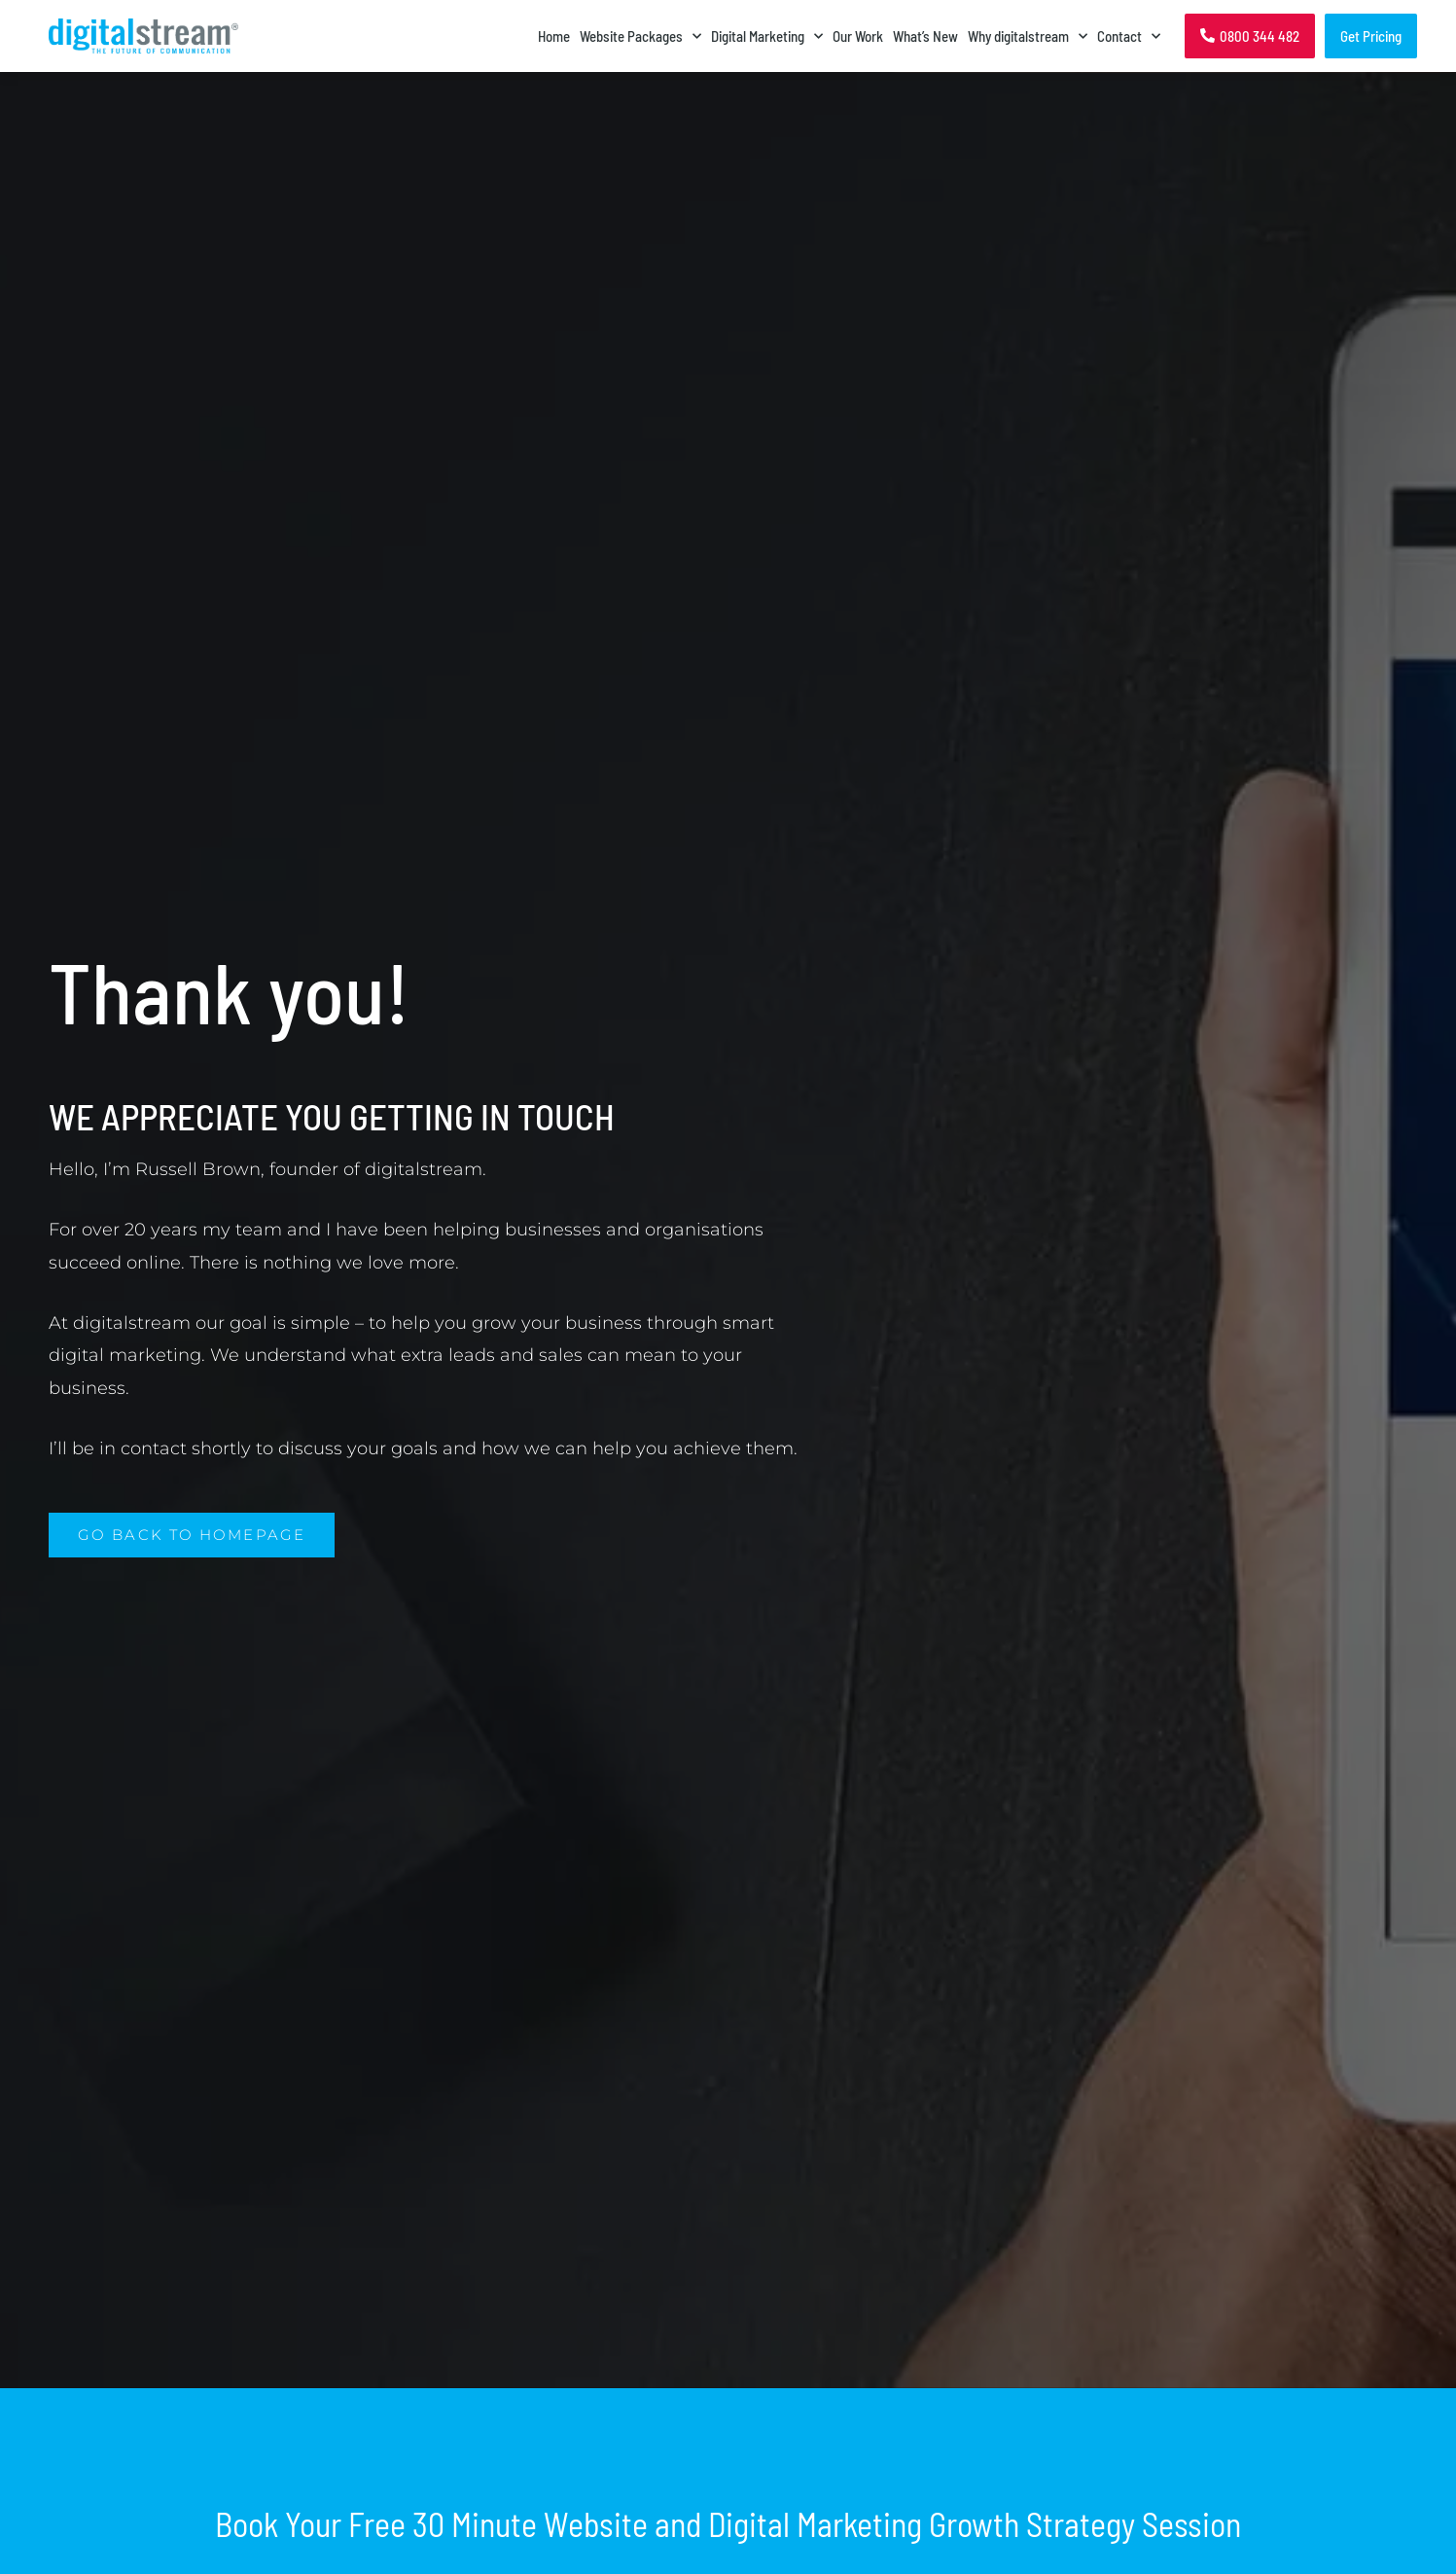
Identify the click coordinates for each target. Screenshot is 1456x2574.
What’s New (925, 36)
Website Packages (640, 36)
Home (554, 36)
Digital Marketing (767, 36)
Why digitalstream (1027, 36)
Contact (1128, 36)
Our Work (858, 36)
